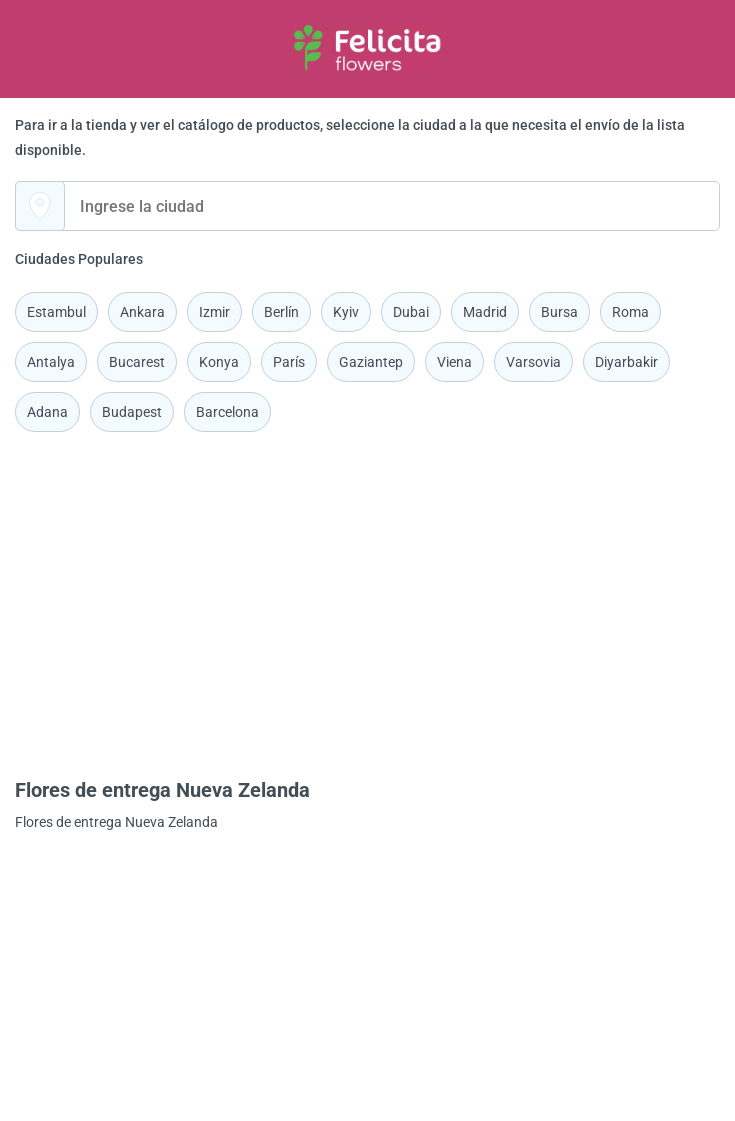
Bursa (559, 312)
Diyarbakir (626, 362)
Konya (219, 362)
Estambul (56, 312)
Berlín (281, 312)
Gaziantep (371, 362)
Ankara (142, 312)
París (289, 362)
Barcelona (227, 412)
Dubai (411, 312)
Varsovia (533, 362)
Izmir (214, 312)
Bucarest (137, 362)
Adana (47, 412)
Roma (630, 312)
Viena (454, 362)
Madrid (485, 312)
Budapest (132, 412)
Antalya (51, 362)
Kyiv (346, 312)
